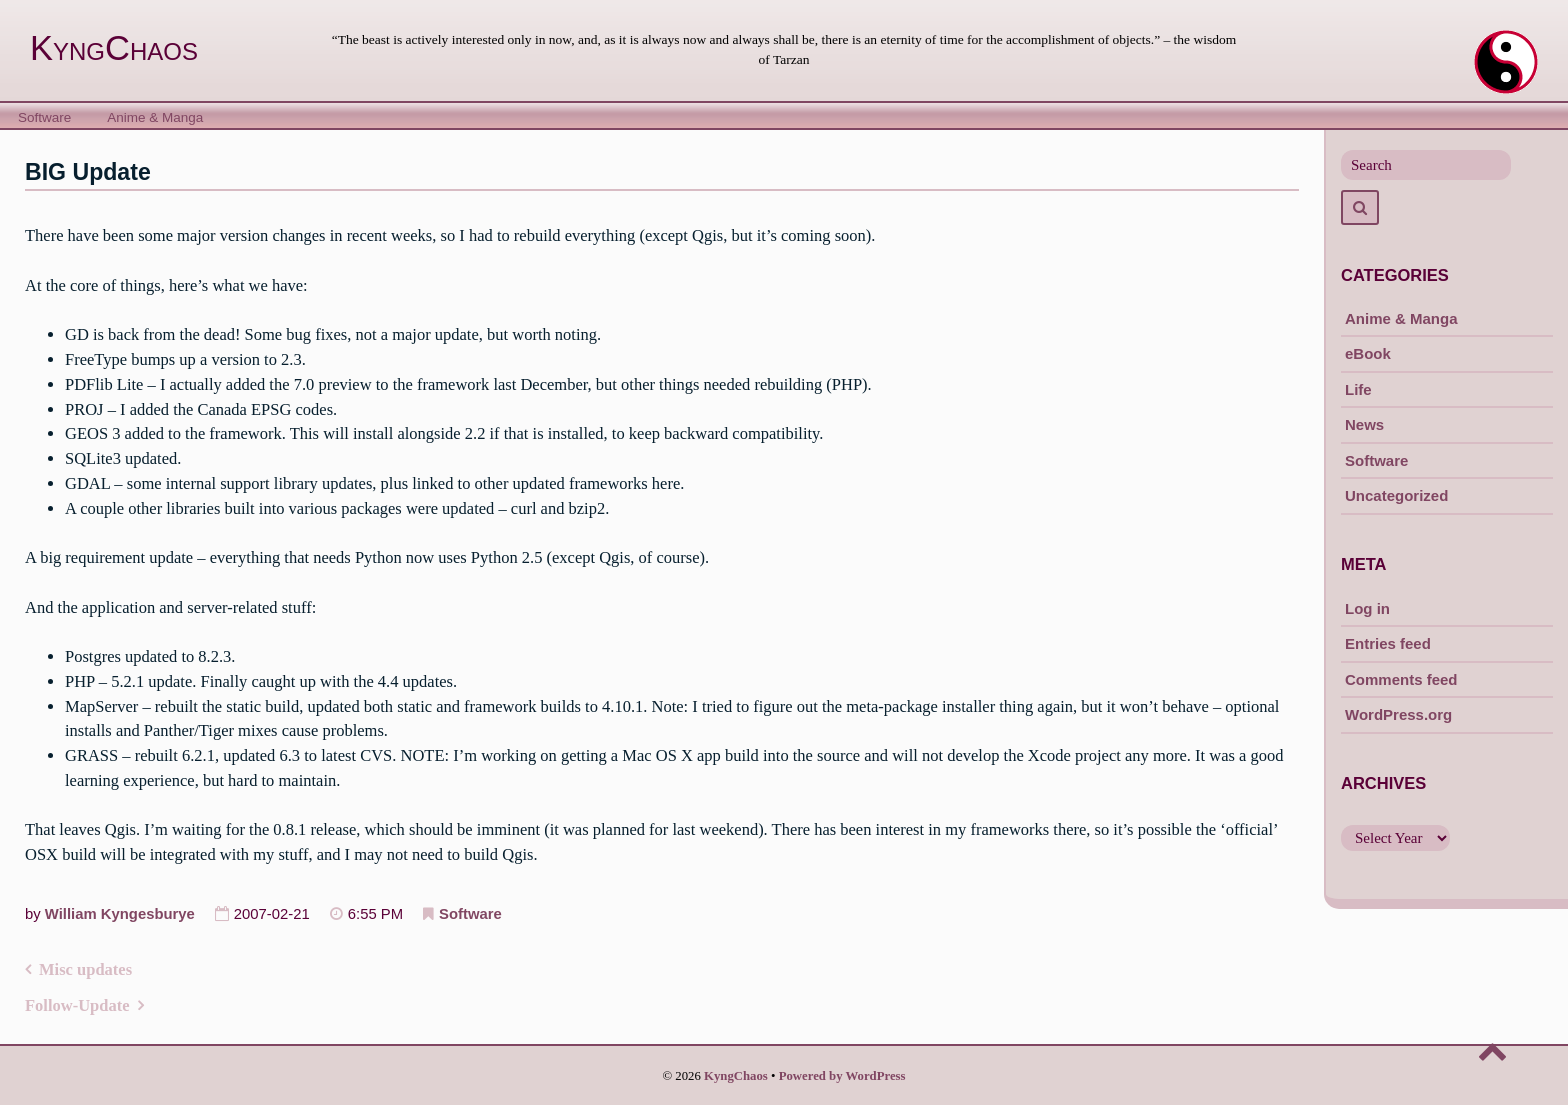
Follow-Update (77, 1005)
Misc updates (85, 969)
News (1364, 424)
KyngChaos (114, 48)
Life (1358, 389)
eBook (1368, 353)
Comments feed (1401, 679)
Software (44, 117)
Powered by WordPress (842, 1076)
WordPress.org (1398, 714)
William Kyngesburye (120, 914)
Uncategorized (1396, 495)
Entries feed (1388, 643)
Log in (1367, 608)
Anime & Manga (155, 117)
